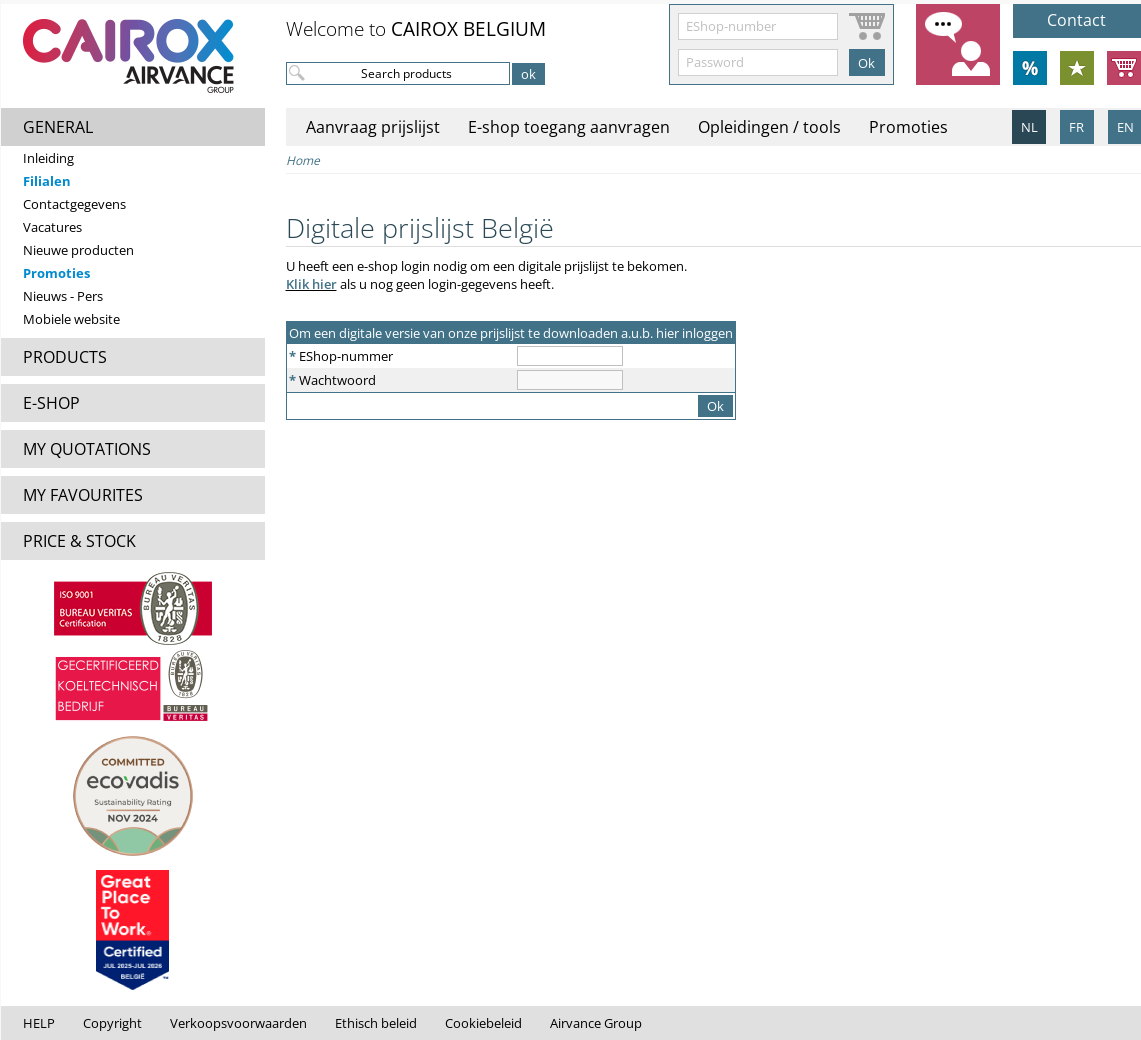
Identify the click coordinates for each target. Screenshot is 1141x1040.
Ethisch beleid (376, 1023)
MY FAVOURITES (83, 495)
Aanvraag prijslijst (373, 127)
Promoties (56, 273)
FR (1076, 127)
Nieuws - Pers (63, 296)
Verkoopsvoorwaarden (238, 1023)
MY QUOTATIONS (87, 449)
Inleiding (48, 158)
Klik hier (311, 284)
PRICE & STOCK (79, 541)
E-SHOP (51, 403)
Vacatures (52, 227)
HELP (39, 1023)
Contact (1076, 20)
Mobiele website (71, 319)
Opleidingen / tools (769, 127)
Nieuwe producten (78, 250)
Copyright (112, 1023)
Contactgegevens (74, 204)
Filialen (47, 181)
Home (303, 160)
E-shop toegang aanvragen (569, 127)
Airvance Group (596, 1023)
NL (1029, 127)
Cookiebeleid (483, 1023)
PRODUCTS (65, 357)
